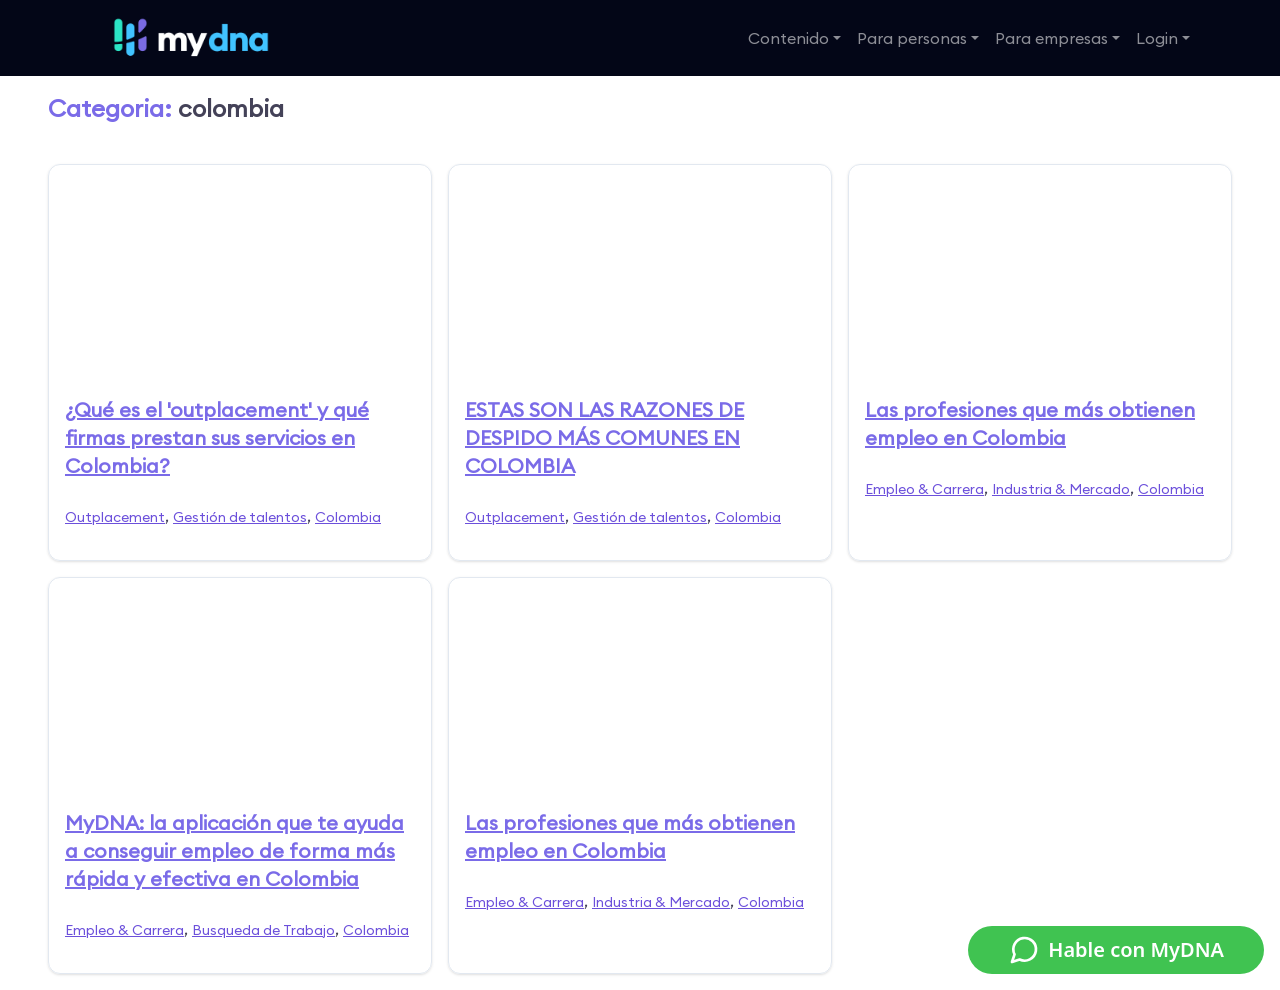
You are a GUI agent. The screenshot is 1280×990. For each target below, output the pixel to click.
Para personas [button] (912, 38)
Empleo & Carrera (924, 489)
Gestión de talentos (240, 517)
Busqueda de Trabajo (263, 930)
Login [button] (1157, 38)
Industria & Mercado (1061, 489)
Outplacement (115, 517)
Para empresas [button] (1051, 38)
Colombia (348, 517)
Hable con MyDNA (1116, 950)
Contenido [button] (788, 38)
